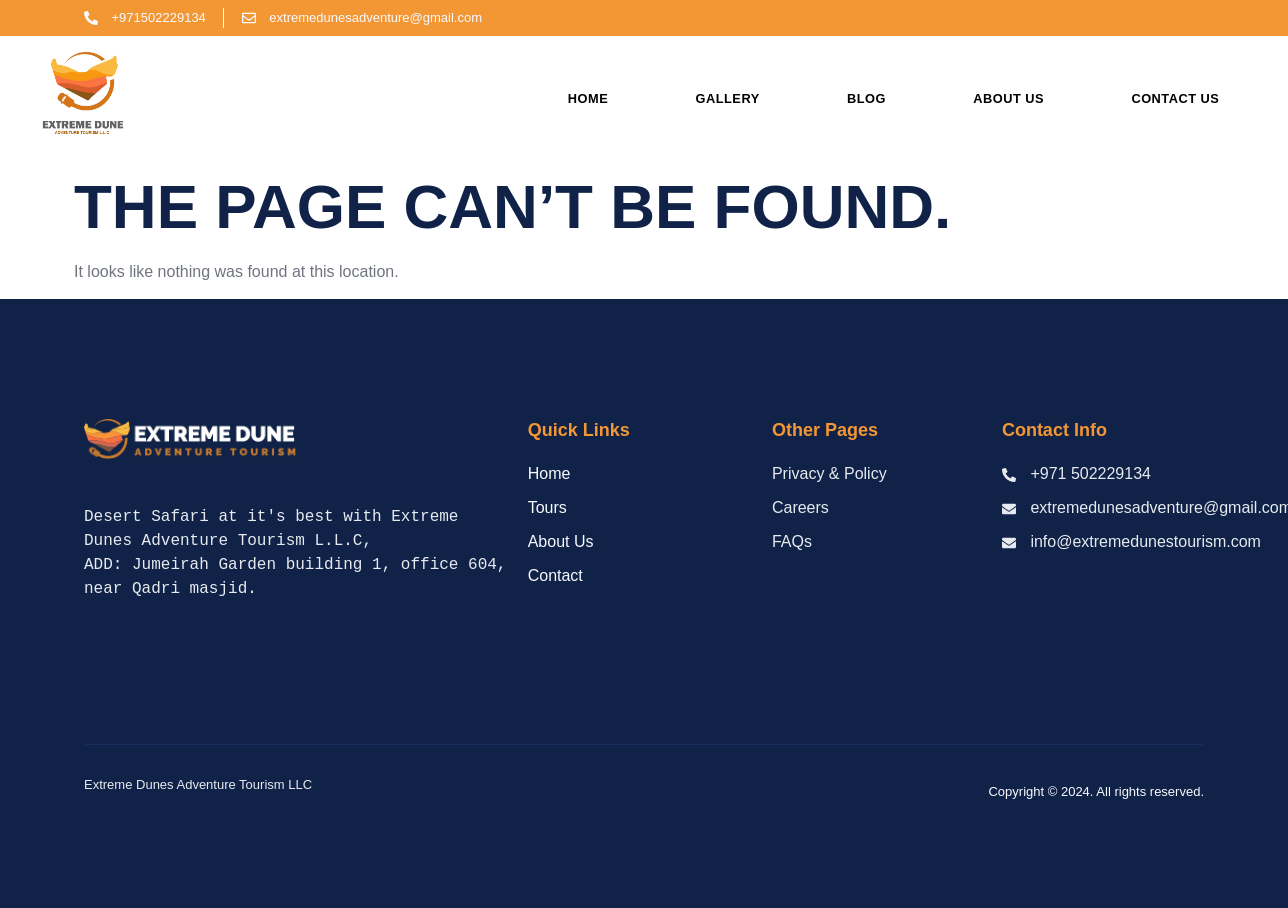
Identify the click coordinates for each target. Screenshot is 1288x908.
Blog (866, 98)
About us (1008, 98)
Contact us (1175, 98)
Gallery (728, 98)
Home (588, 98)
